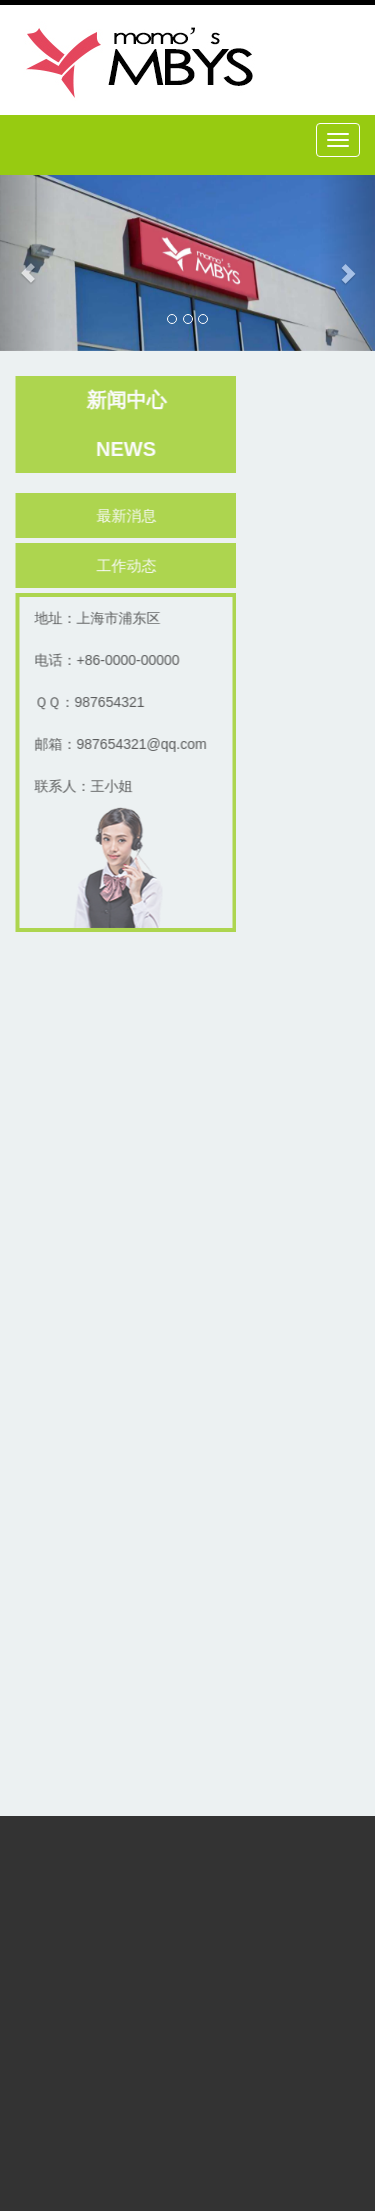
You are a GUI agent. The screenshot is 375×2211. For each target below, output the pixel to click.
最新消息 (128, 515)
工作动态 (128, 565)
